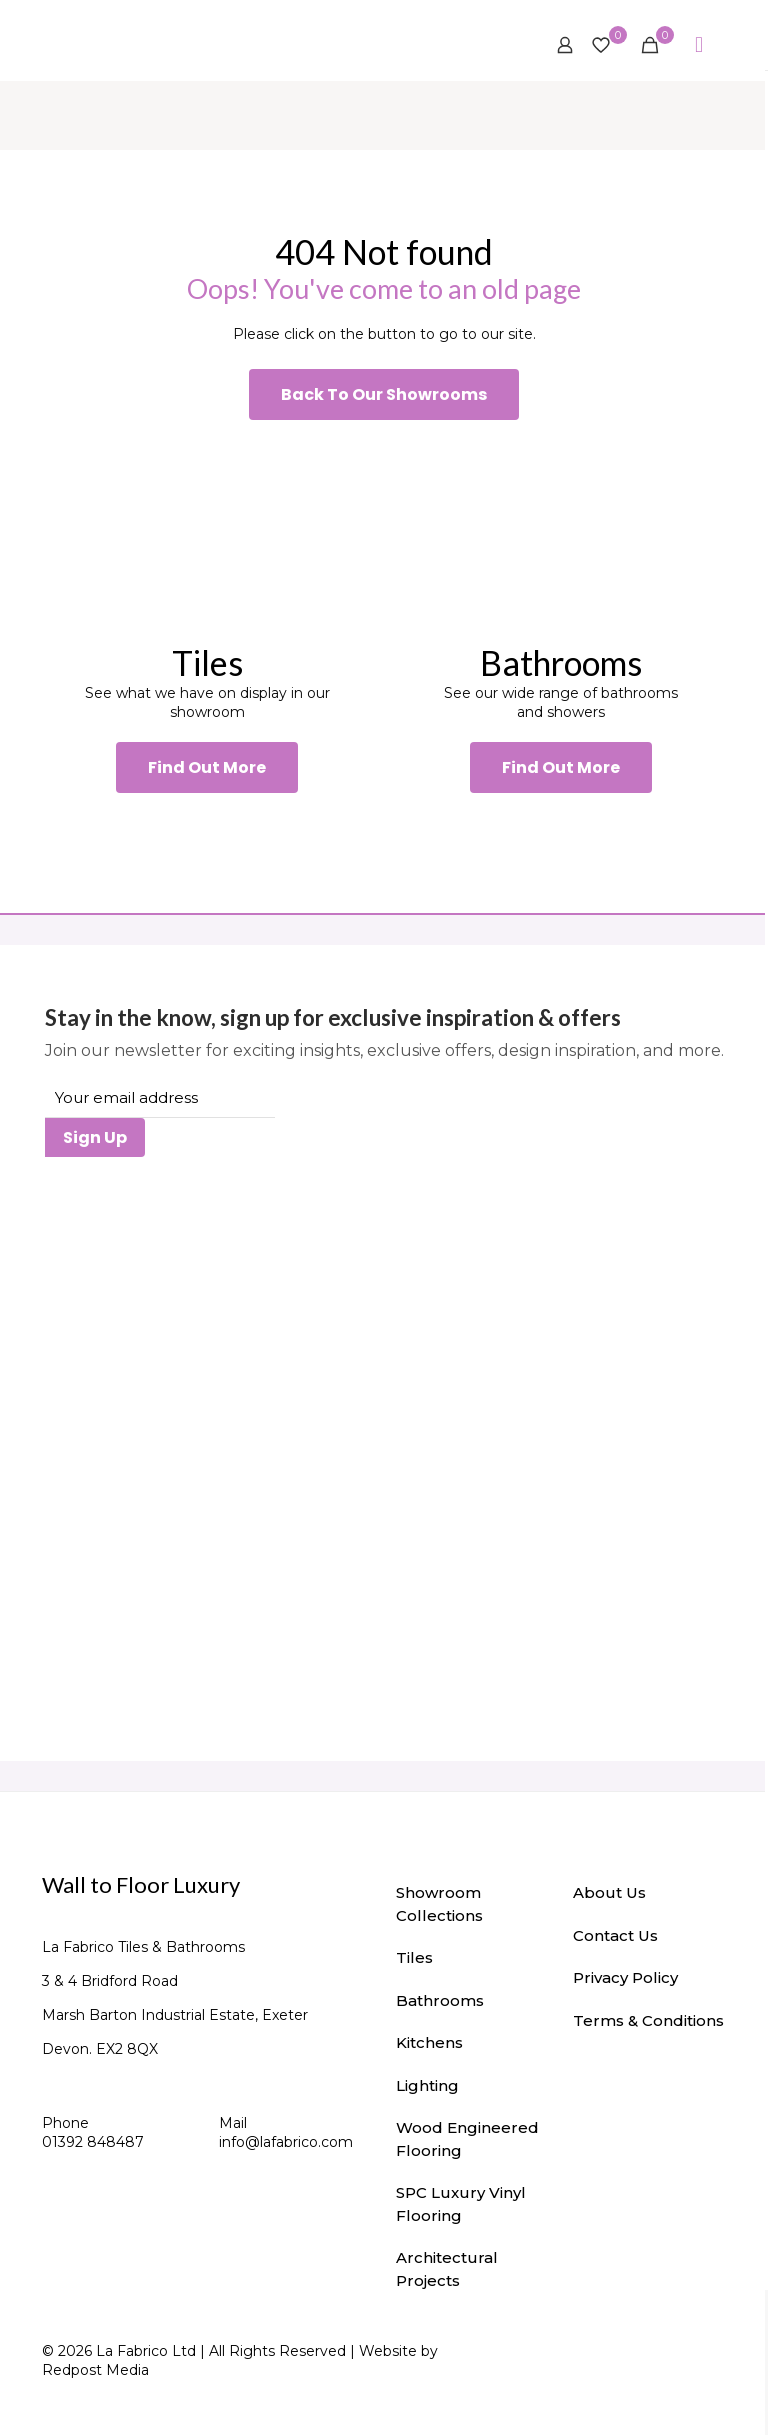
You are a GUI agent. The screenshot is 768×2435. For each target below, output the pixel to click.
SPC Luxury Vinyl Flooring (461, 2204)
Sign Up (95, 1137)
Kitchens (429, 2042)
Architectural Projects (447, 2269)
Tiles (414, 1957)
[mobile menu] (699, 45)
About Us (609, 1892)
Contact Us (615, 1935)
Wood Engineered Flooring (467, 2139)
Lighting (427, 2085)
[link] (207, 530)
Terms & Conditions (648, 2020)
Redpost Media (95, 2370)
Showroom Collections (439, 1904)
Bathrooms (440, 2000)
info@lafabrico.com (286, 2142)
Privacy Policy (625, 1977)
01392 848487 (93, 2142)
